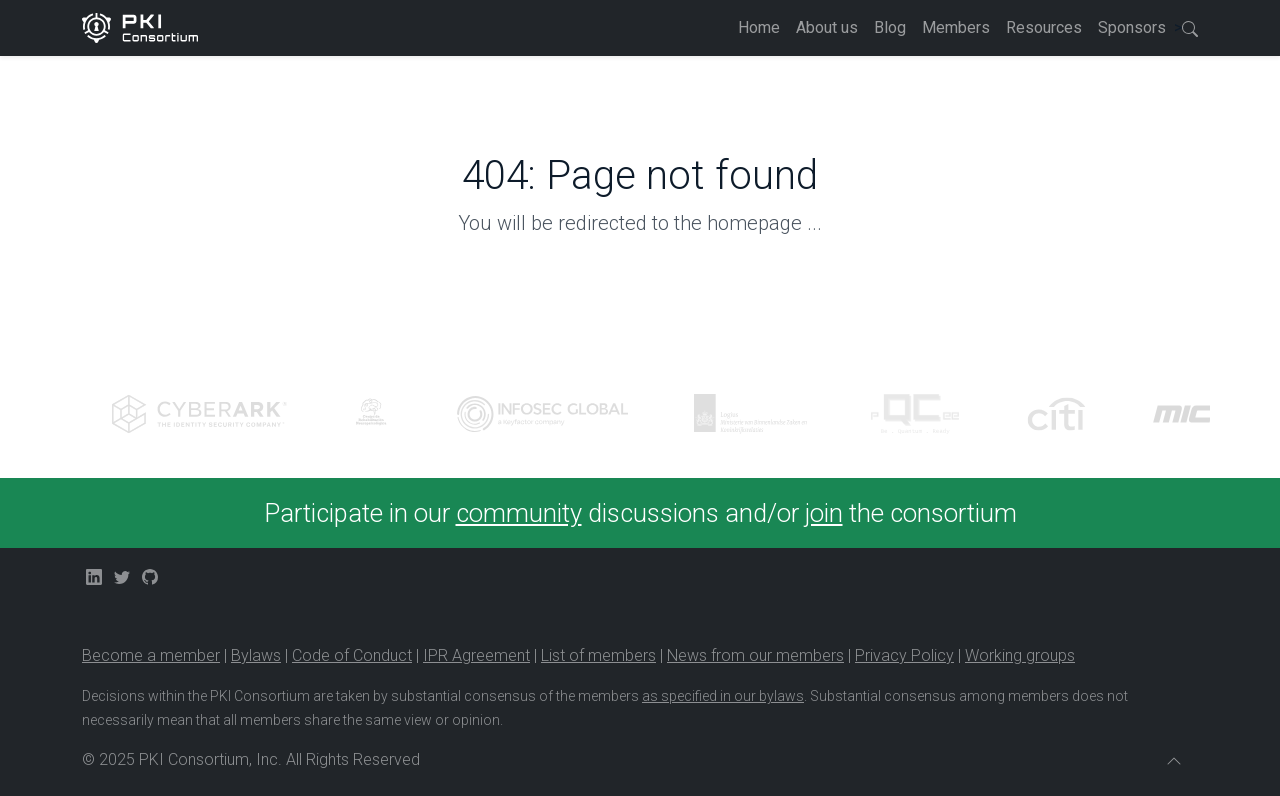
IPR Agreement (476, 655)
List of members (598, 655)
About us (827, 27)
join (824, 513)
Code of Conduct (352, 655)
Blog (890, 27)
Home (759, 27)
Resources (1044, 27)
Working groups (1020, 655)
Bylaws (256, 655)
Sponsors (1132, 27)
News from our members (755, 655)
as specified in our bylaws (723, 696)
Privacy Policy (904, 655)
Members (956, 27)
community (519, 513)
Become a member (151, 655)
